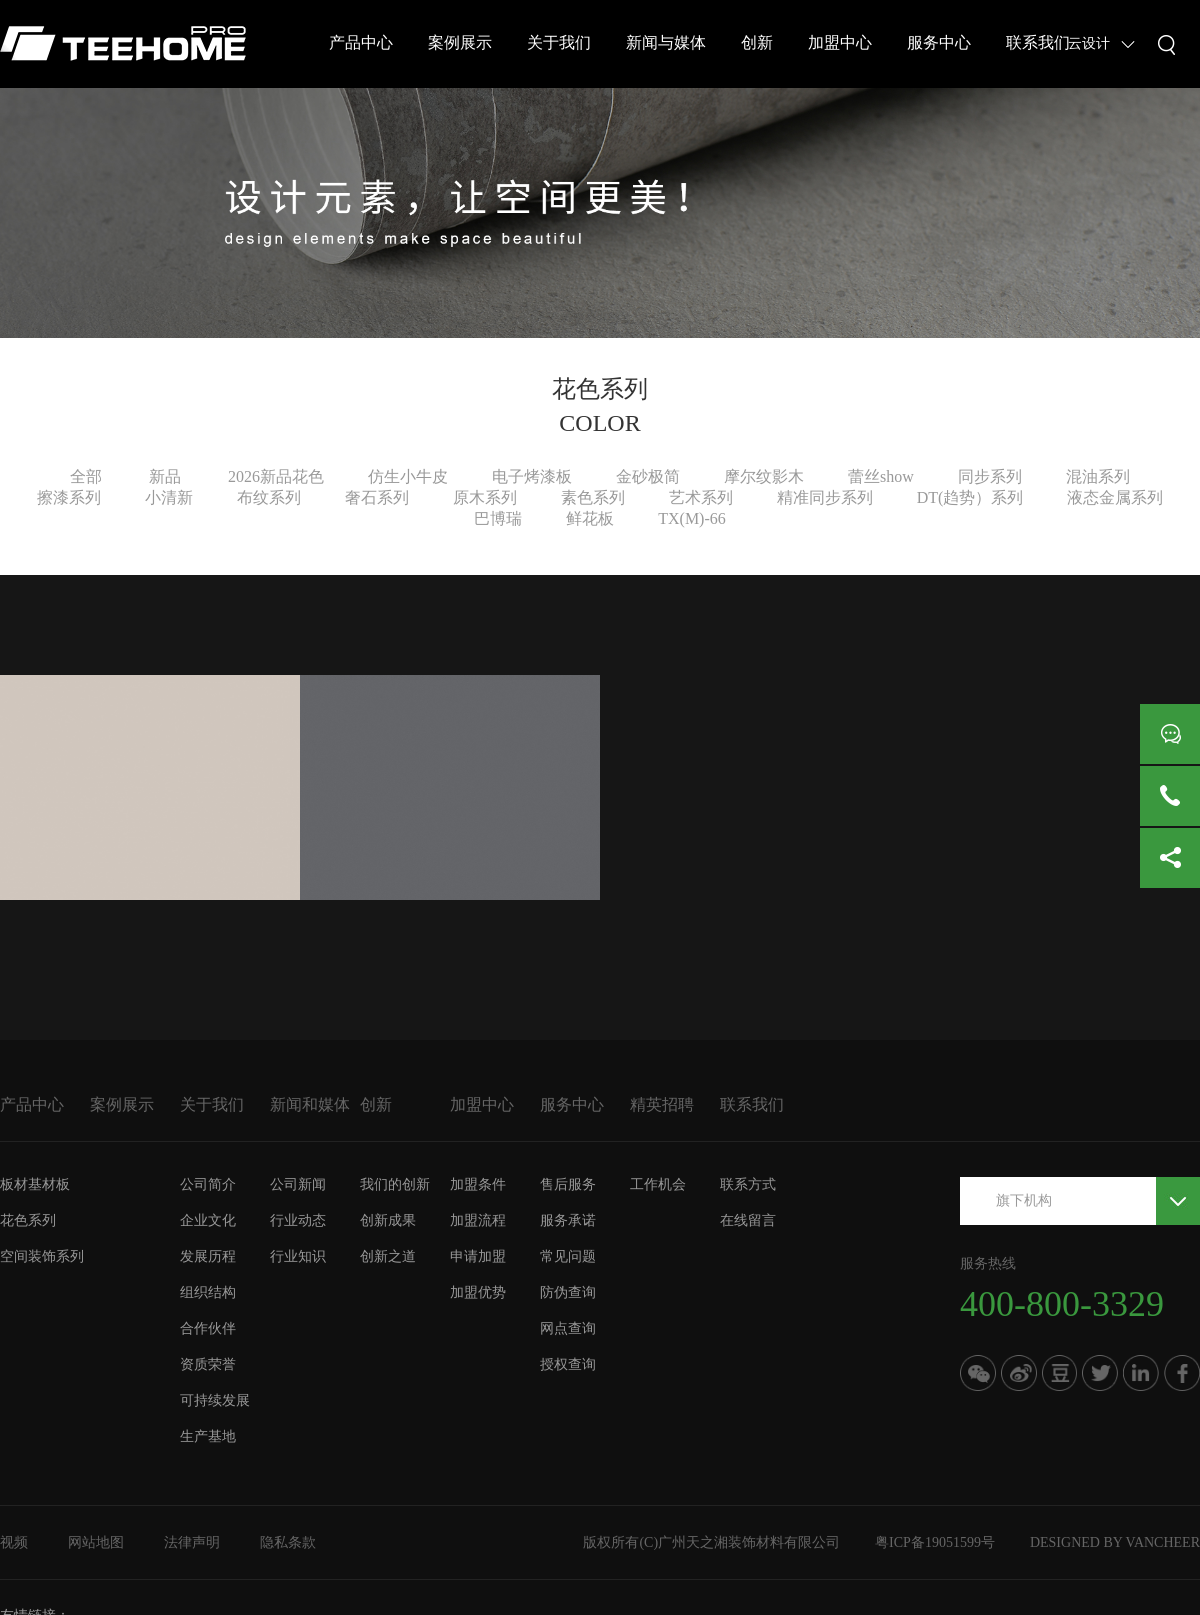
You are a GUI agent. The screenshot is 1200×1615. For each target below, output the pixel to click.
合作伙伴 (208, 1328)
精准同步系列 (825, 497)
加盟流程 (478, 1220)
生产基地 (208, 1436)
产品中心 (361, 42)
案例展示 (460, 42)
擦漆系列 (69, 497)
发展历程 (208, 1256)
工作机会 (658, 1184)
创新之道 (388, 1256)
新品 (165, 476)
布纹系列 (269, 497)
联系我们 (1038, 42)
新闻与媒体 (666, 42)
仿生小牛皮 (408, 476)
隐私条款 (288, 1542)
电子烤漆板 (532, 476)
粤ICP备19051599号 (935, 1542)
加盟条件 (478, 1184)
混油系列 (1098, 476)
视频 (14, 1542)
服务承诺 (568, 1220)
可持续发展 (215, 1400)
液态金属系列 (1115, 497)
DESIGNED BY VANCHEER (1115, 1542)
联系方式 (748, 1184)
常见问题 (568, 1256)
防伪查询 (568, 1292)
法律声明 (192, 1542)
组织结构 (208, 1292)
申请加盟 (478, 1256)
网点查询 (568, 1328)
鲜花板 (590, 518)
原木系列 (485, 497)
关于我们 (559, 42)
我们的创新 (395, 1184)
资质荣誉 (208, 1364)
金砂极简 (648, 476)
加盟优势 (478, 1292)
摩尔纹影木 (764, 476)
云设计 (1089, 43)
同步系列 (990, 476)
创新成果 (388, 1220)
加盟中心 (840, 42)
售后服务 (568, 1184)
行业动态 (298, 1220)
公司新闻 (298, 1184)
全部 (86, 476)
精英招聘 (662, 1104)
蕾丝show (881, 476)
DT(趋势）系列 (970, 497)
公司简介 (208, 1184)
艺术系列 (701, 497)
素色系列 (593, 497)
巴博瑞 (498, 518)
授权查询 (568, 1364)
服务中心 (939, 42)
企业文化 (208, 1220)
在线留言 (748, 1220)
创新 (757, 42)
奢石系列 (377, 497)
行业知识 (298, 1256)
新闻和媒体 (310, 1104)
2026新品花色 (276, 476)
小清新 (169, 497)
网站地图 (96, 1542)
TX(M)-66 (692, 518)
